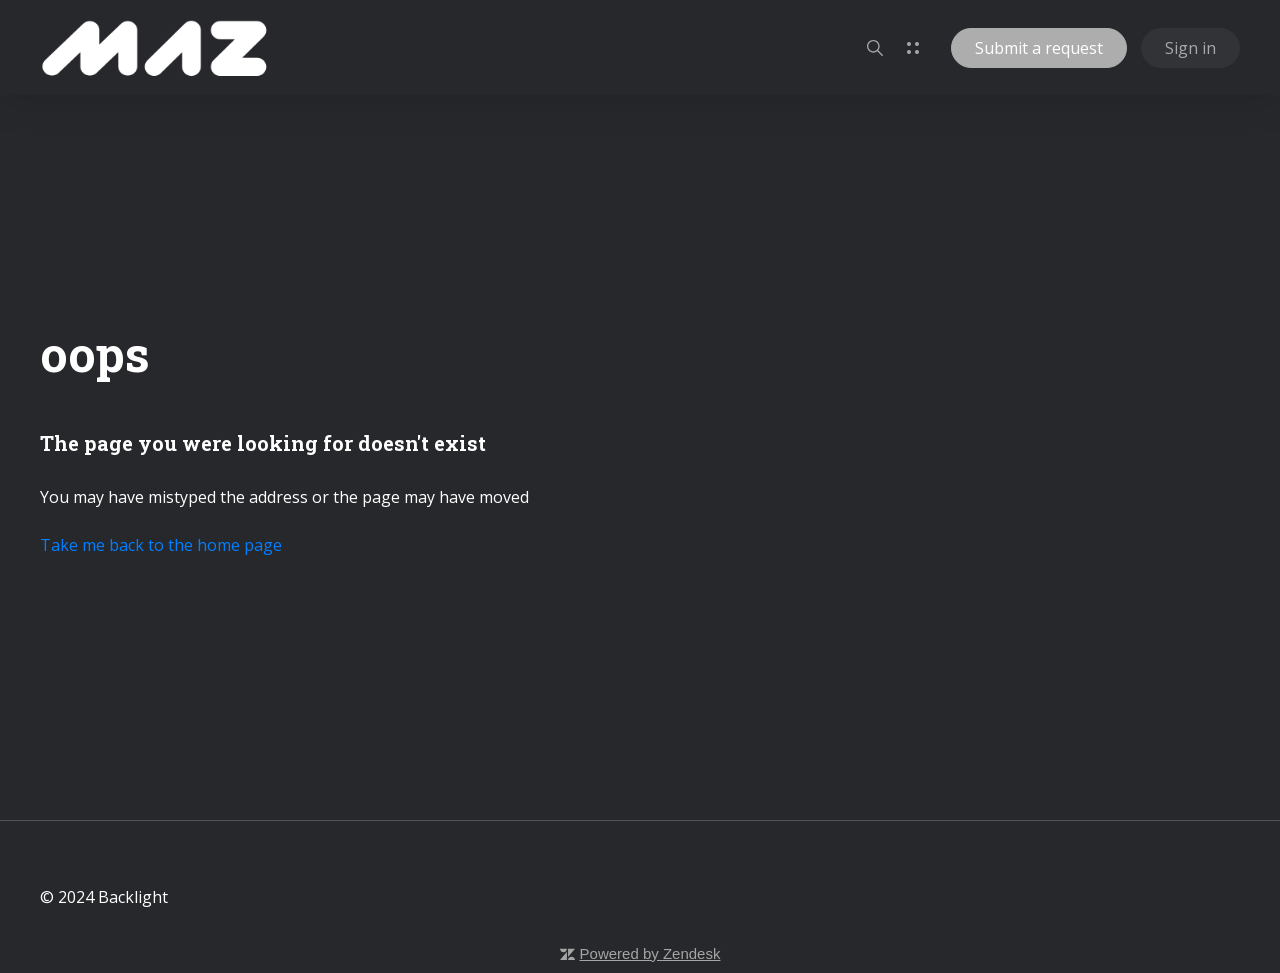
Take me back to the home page (161, 545)
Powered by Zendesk (650, 953)
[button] (875, 48)
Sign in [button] (1190, 48)
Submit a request (1039, 48)
